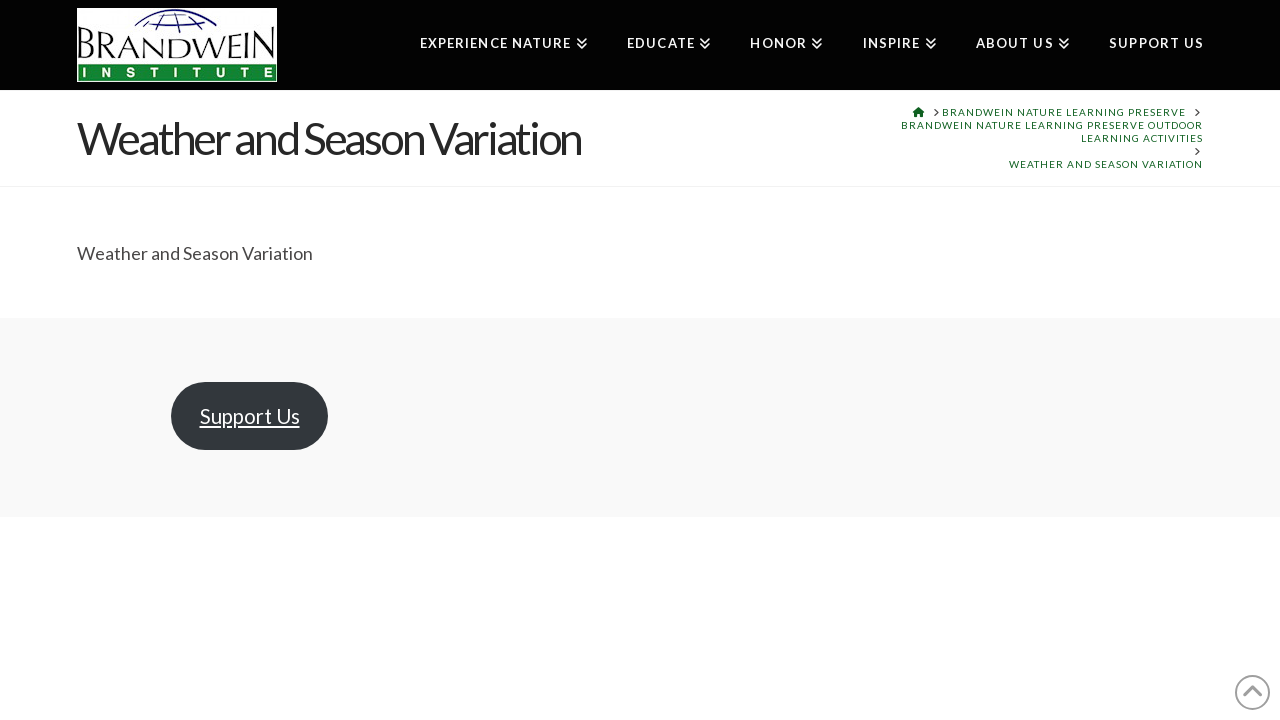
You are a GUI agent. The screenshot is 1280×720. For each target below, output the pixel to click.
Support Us (250, 416)
